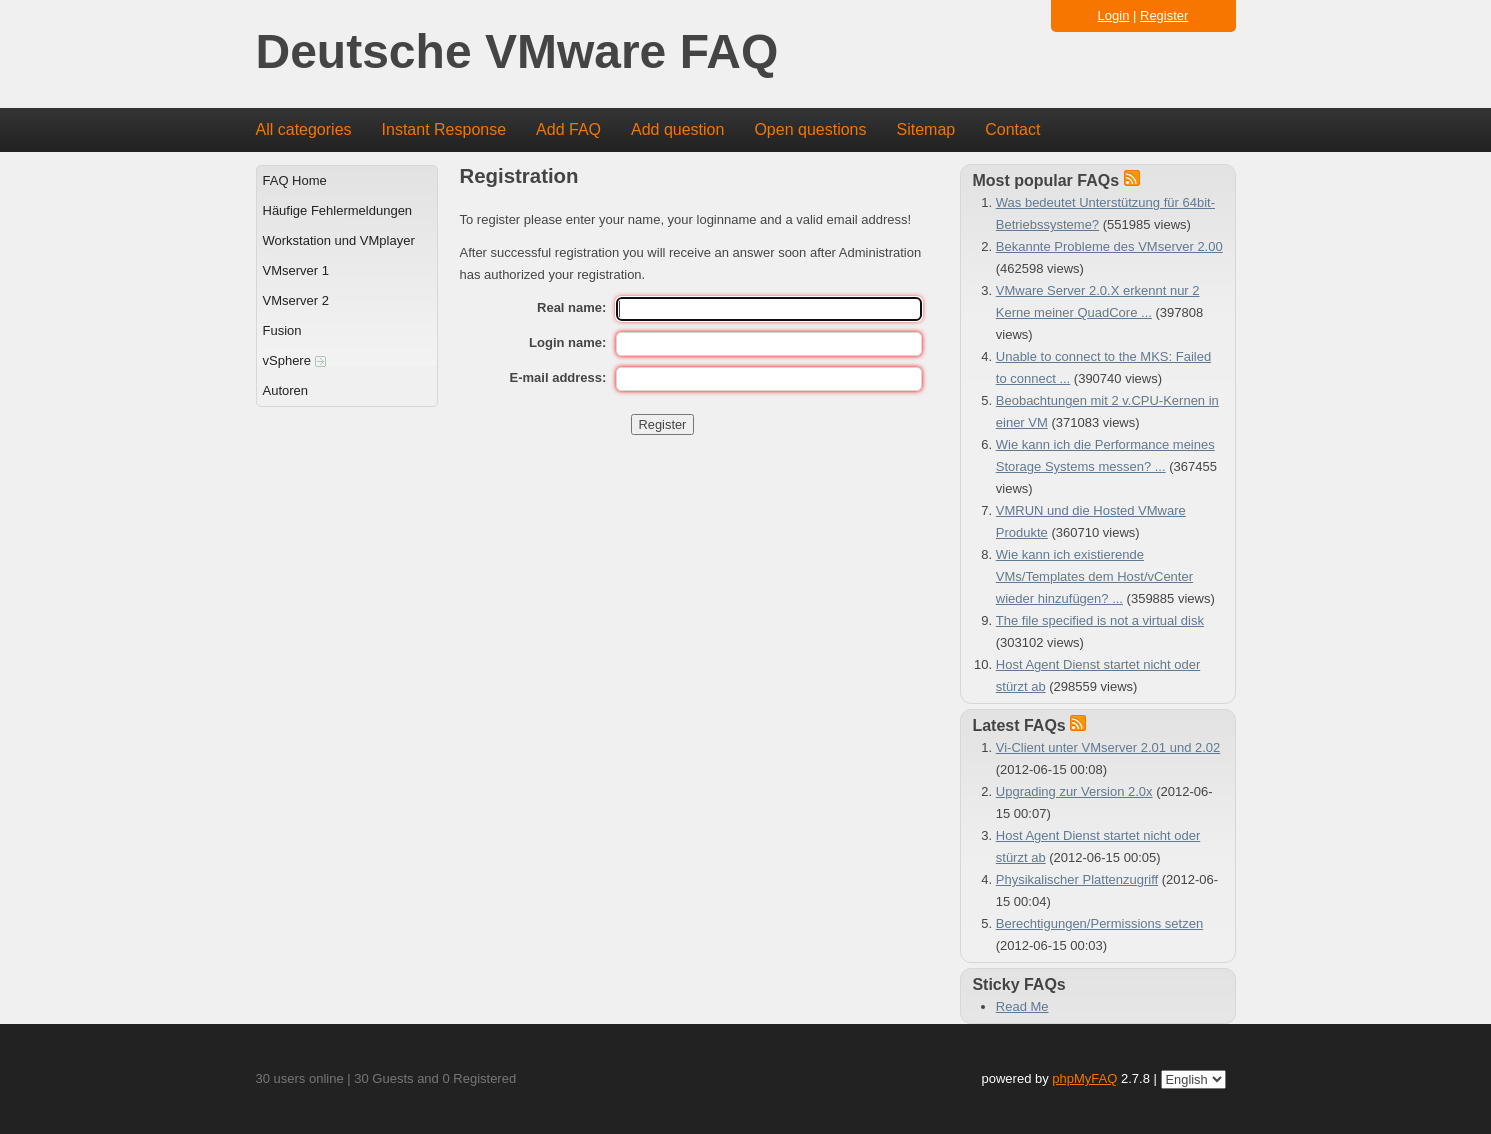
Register (1164, 15)
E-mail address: (558, 377)
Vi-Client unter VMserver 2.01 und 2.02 (1108, 747)
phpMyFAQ (1084, 1078)
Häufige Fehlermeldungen (338, 210)
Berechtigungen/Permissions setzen (1099, 923)
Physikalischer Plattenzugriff (1077, 879)
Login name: (567, 342)
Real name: (571, 307)
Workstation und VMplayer (339, 240)
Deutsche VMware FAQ (517, 52)
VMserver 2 (296, 300)
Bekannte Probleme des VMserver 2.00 (1109, 246)
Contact (1012, 129)
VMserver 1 (296, 270)
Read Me (1022, 1006)
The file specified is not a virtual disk (1100, 620)
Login (1114, 15)
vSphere (294, 360)
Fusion (282, 330)
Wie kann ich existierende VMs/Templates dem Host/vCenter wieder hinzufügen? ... (1094, 576)
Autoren (286, 390)
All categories (304, 129)
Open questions (810, 129)
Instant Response (444, 129)
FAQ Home (295, 180)
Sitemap (925, 129)
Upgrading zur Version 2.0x (1074, 791)
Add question (677, 129)
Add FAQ (568, 129)
